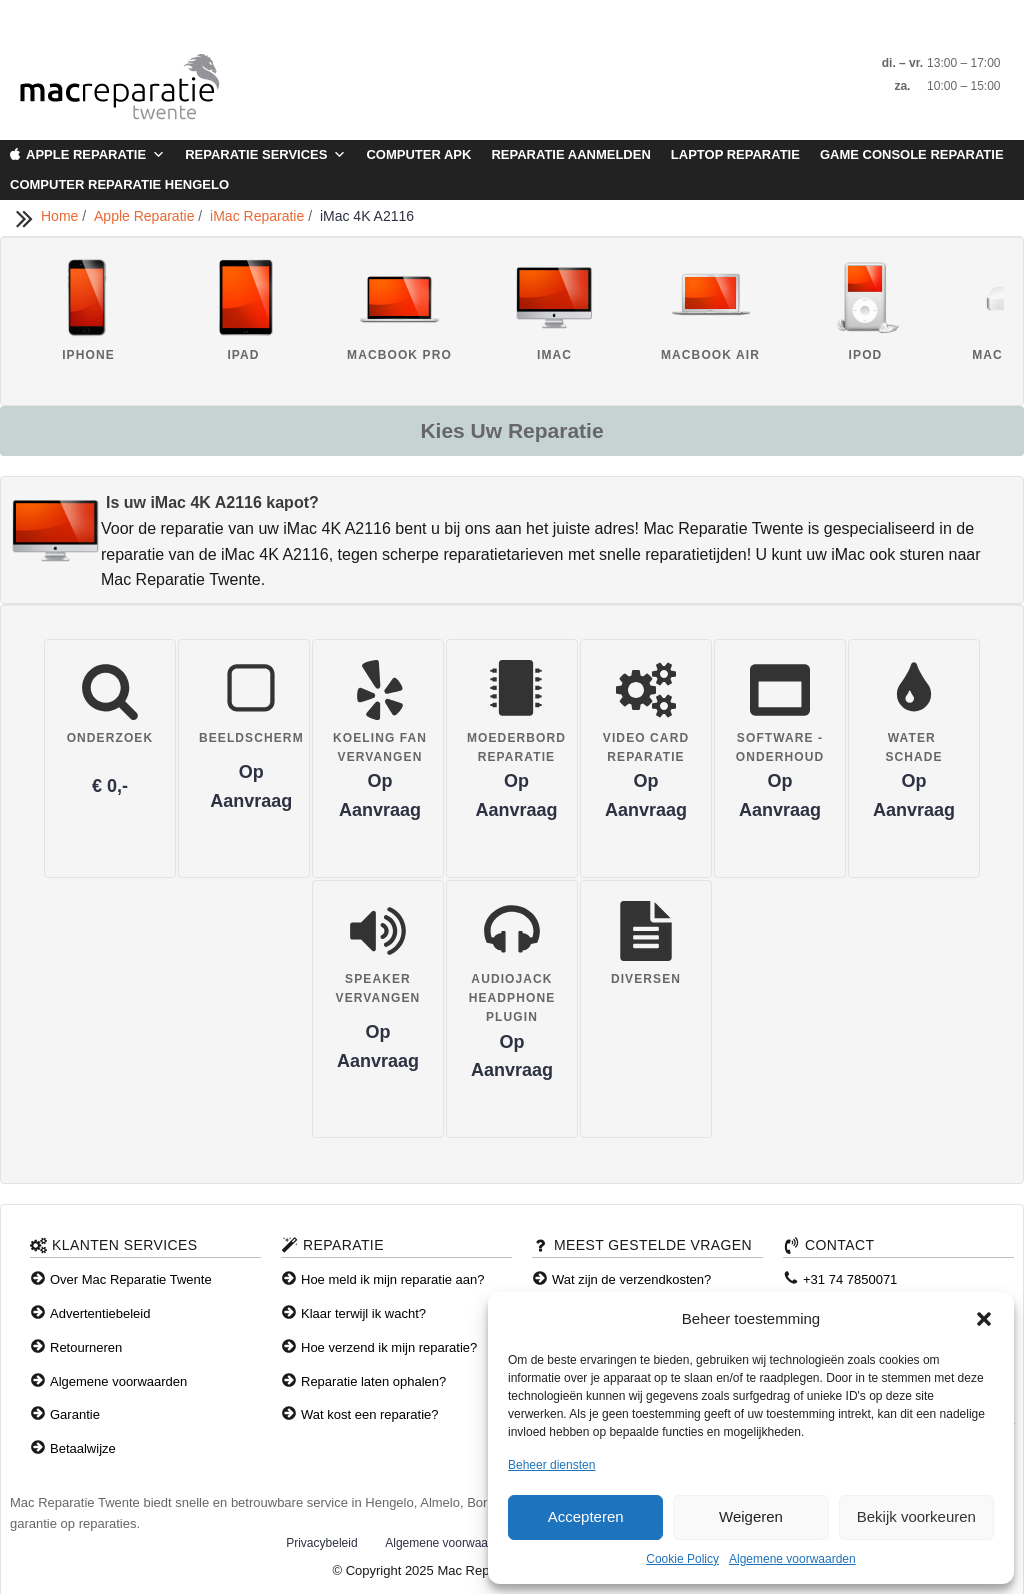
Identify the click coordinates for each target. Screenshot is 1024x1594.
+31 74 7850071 (850, 1279)
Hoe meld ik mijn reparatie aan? (393, 1279)
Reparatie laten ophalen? (373, 1381)
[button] (984, 1319)
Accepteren (586, 1516)
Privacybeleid (321, 1543)
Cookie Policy (682, 1559)
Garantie (75, 1414)
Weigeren (751, 1516)
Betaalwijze (83, 1448)
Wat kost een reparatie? (370, 1414)
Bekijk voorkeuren (916, 1516)
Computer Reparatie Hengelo (119, 184)
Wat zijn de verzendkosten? (631, 1279)
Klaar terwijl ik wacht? (363, 1313)
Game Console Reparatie (912, 154)
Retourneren (86, 1347)
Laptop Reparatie (735, 154)
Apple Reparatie (95, 155)
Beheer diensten (551, 1465)
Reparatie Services (265, 155)
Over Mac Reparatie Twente (131, 1279)
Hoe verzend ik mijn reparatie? (389, 1347)
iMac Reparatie (259, 216)
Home (61, 216)
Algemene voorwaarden (792, 1559)
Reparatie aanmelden (570, 154)
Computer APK (418, 154)
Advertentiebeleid (100, 1313)
